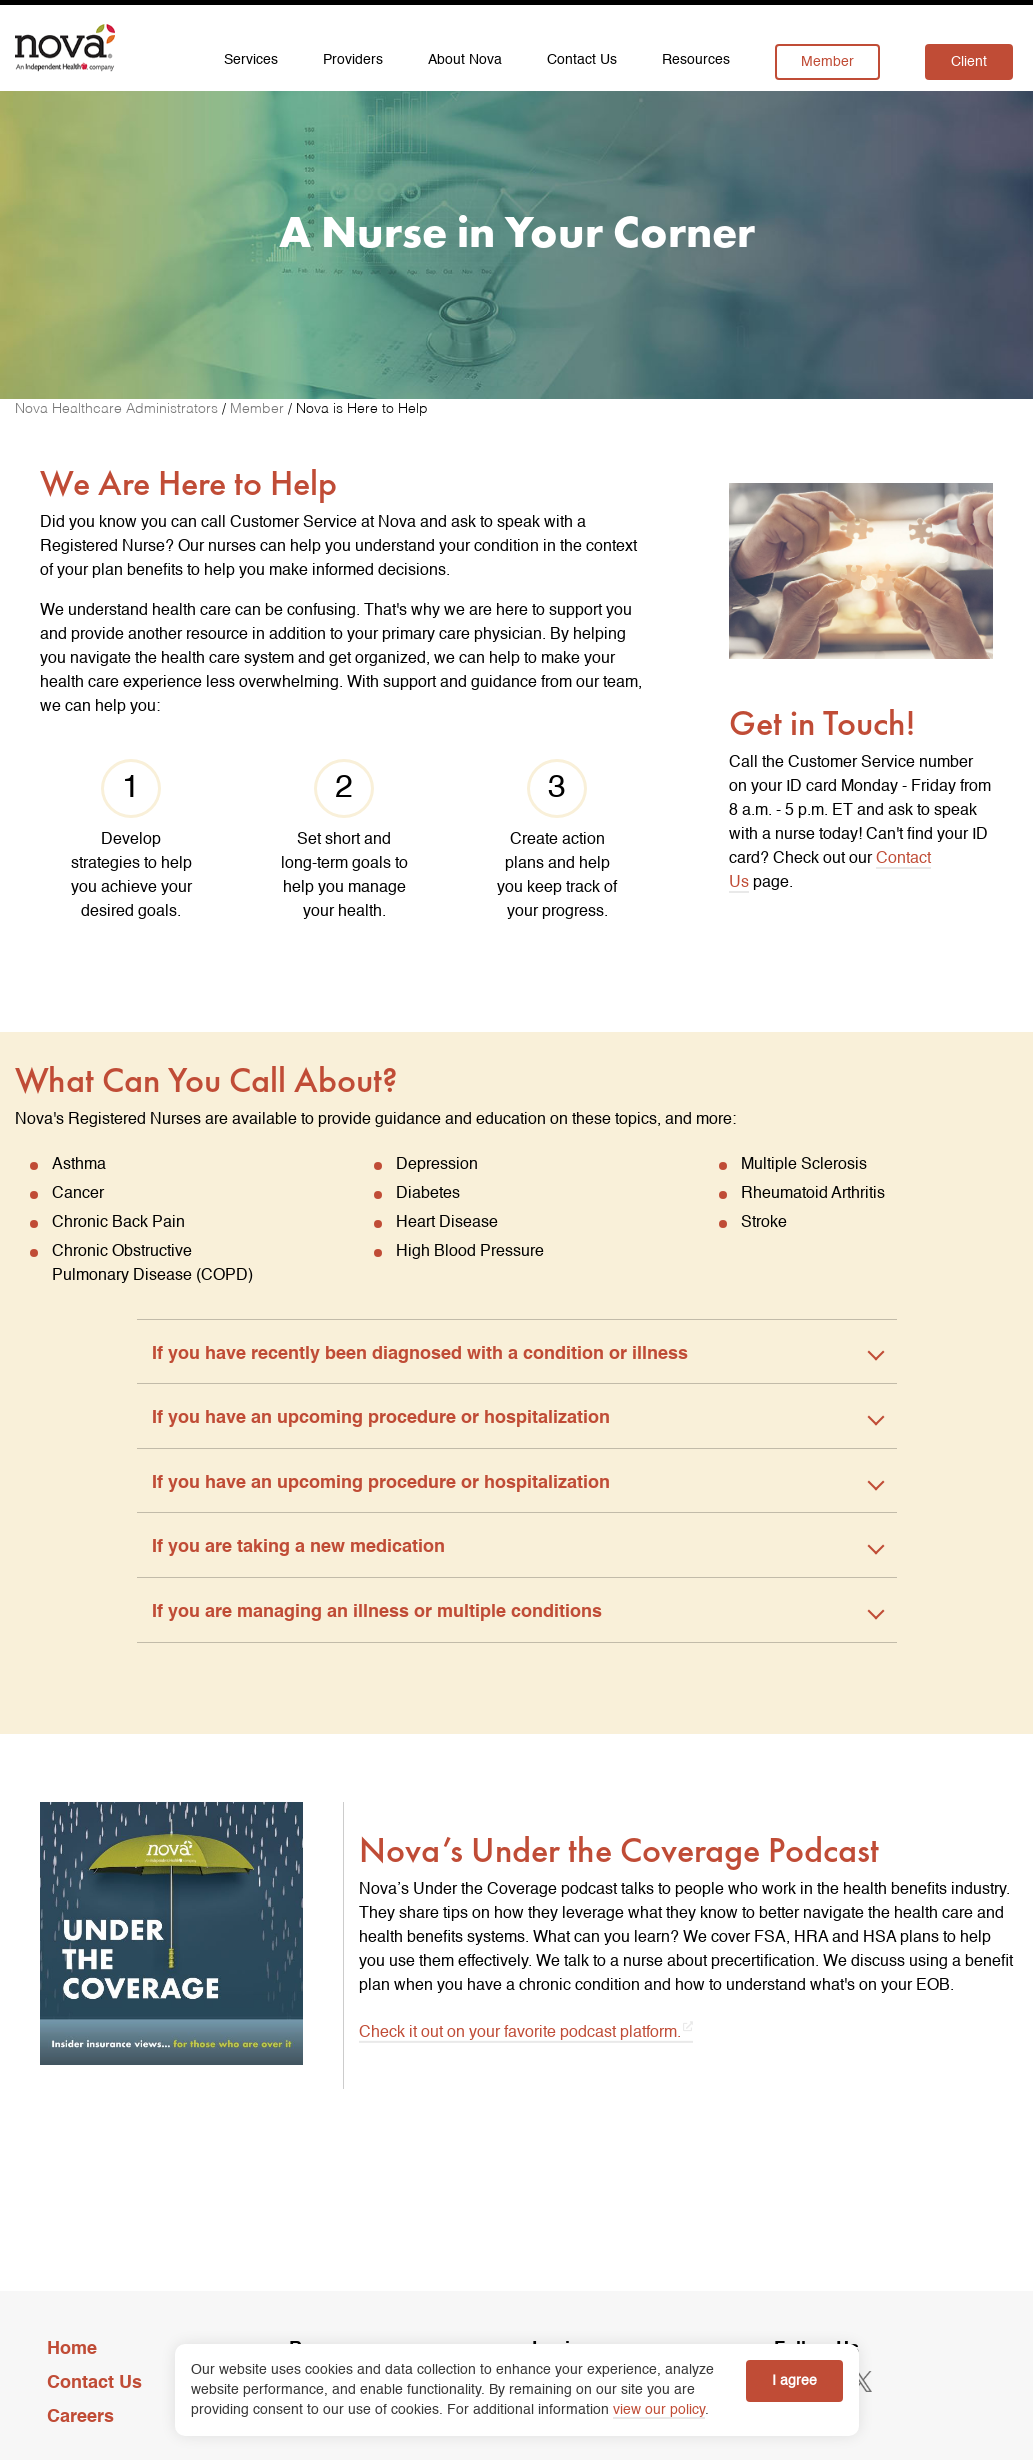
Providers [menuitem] (353, 60)
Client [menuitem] (969, 62)
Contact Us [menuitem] (582, 60)
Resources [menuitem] (696, 60)
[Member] (259, 409)
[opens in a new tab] (862, 2382)
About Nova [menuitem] (465, 60)
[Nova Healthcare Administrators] (118, 409)
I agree (794, 2381)
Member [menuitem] (827, 62)
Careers (80, 2417)
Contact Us (94, 2383)
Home (72, 2349)
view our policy (659, 2410)
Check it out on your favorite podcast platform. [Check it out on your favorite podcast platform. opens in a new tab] (520, 2032)
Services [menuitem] (251, 60)
